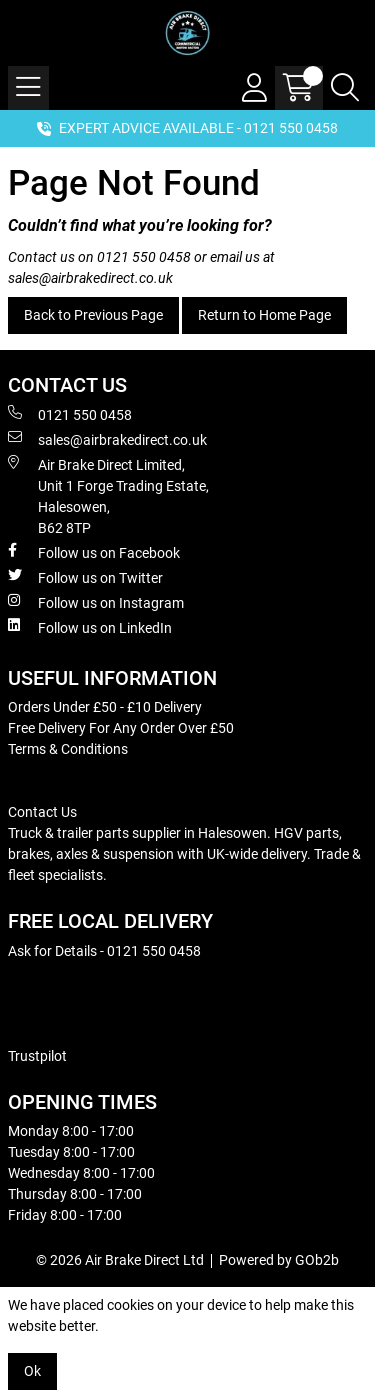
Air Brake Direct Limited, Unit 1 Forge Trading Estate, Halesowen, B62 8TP (108, 495)
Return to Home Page (264, 315)
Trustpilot (37, 1056)
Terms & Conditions (68, 749)
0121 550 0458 (144, 257)
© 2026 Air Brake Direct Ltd (120, 1260)
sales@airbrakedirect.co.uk (90, 278)
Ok (32, 1371)
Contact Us (42, 812)
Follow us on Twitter (85, 577)
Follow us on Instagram (96, 602)
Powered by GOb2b (279, 1260)
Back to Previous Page (93, 315)
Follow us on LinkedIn (90, 627)
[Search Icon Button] (345, 88)
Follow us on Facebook (94, 552)
